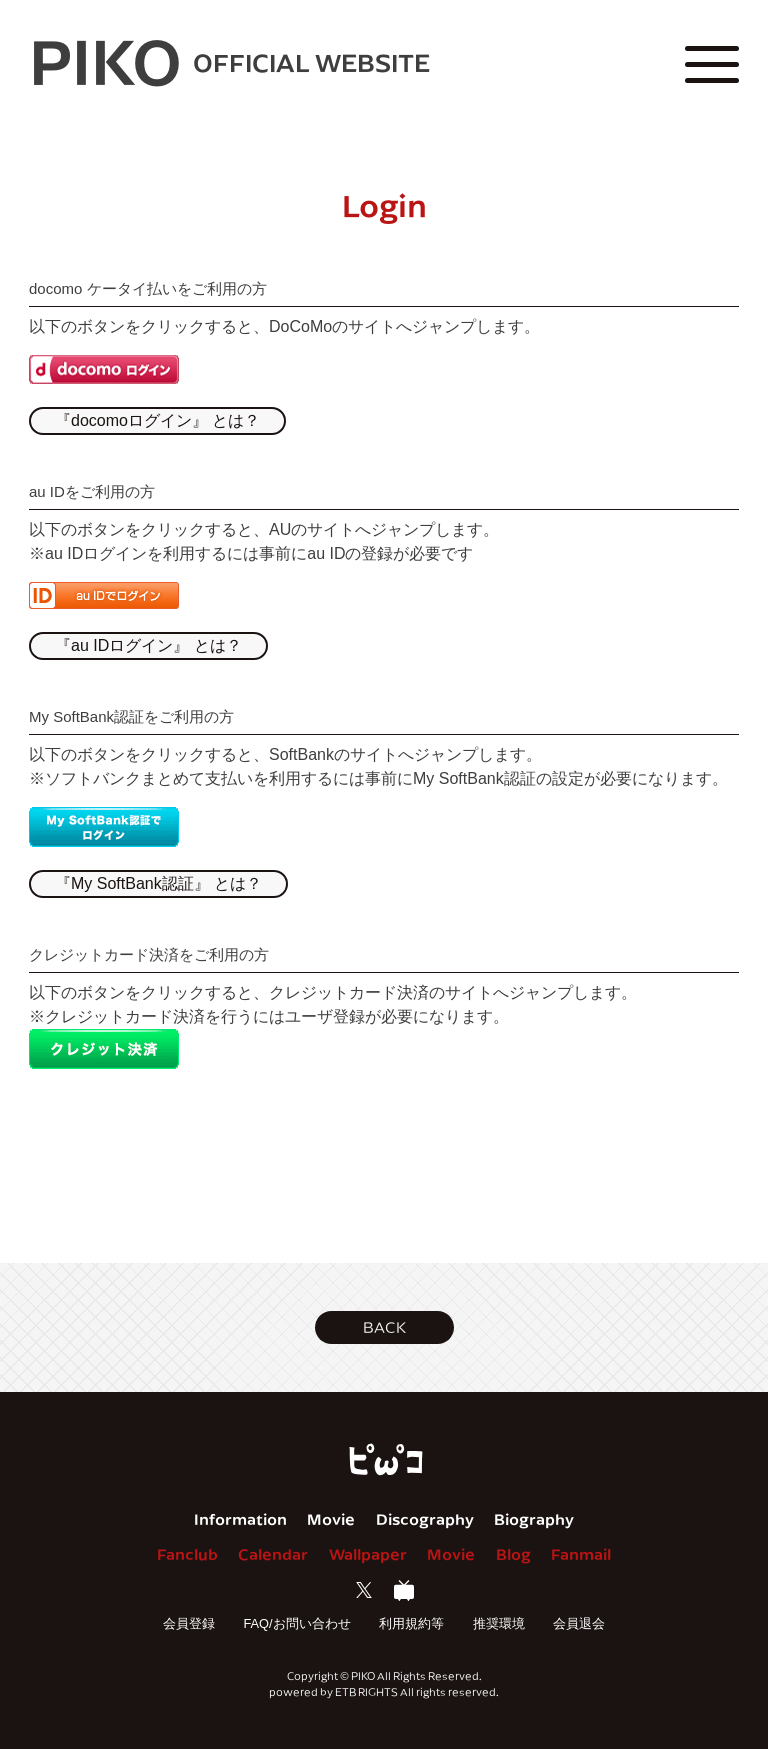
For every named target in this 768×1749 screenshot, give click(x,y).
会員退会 (579, 1623)
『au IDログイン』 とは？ (148, 645)
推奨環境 (499, 1623)
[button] (384, 1327)
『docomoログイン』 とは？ (157, 420)
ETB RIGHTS (366, 1691)
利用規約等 (411, 1623)
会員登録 (189, 1623)
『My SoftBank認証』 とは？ (158, 883)
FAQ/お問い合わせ (296, 1623)
